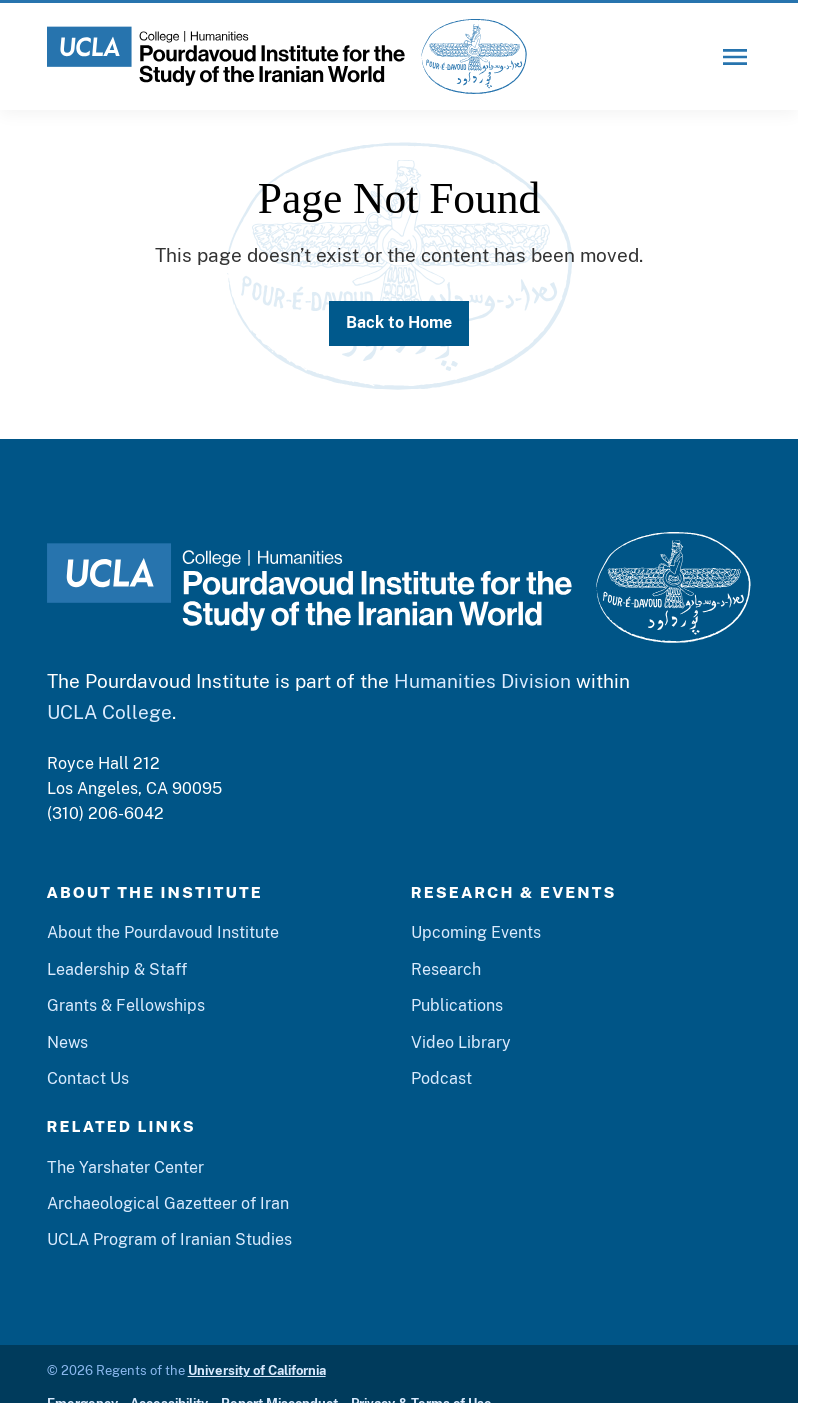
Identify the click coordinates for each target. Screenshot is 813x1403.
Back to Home (399, 322)
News (67, 1042)
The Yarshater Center (125, 1167)
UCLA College (109, 712)
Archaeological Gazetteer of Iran (168, 1203)
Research (446, 969)
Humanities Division (482, 681)
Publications (457, 1005)
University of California (257, 1370)
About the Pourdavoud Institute (163, 932)
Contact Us (88, 1078)
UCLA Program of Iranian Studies (169, 1239)
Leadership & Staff (117, 969)
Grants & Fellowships (126, 1005)
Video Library (461, 1042)
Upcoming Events (476, 932)
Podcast (441, 1078)
